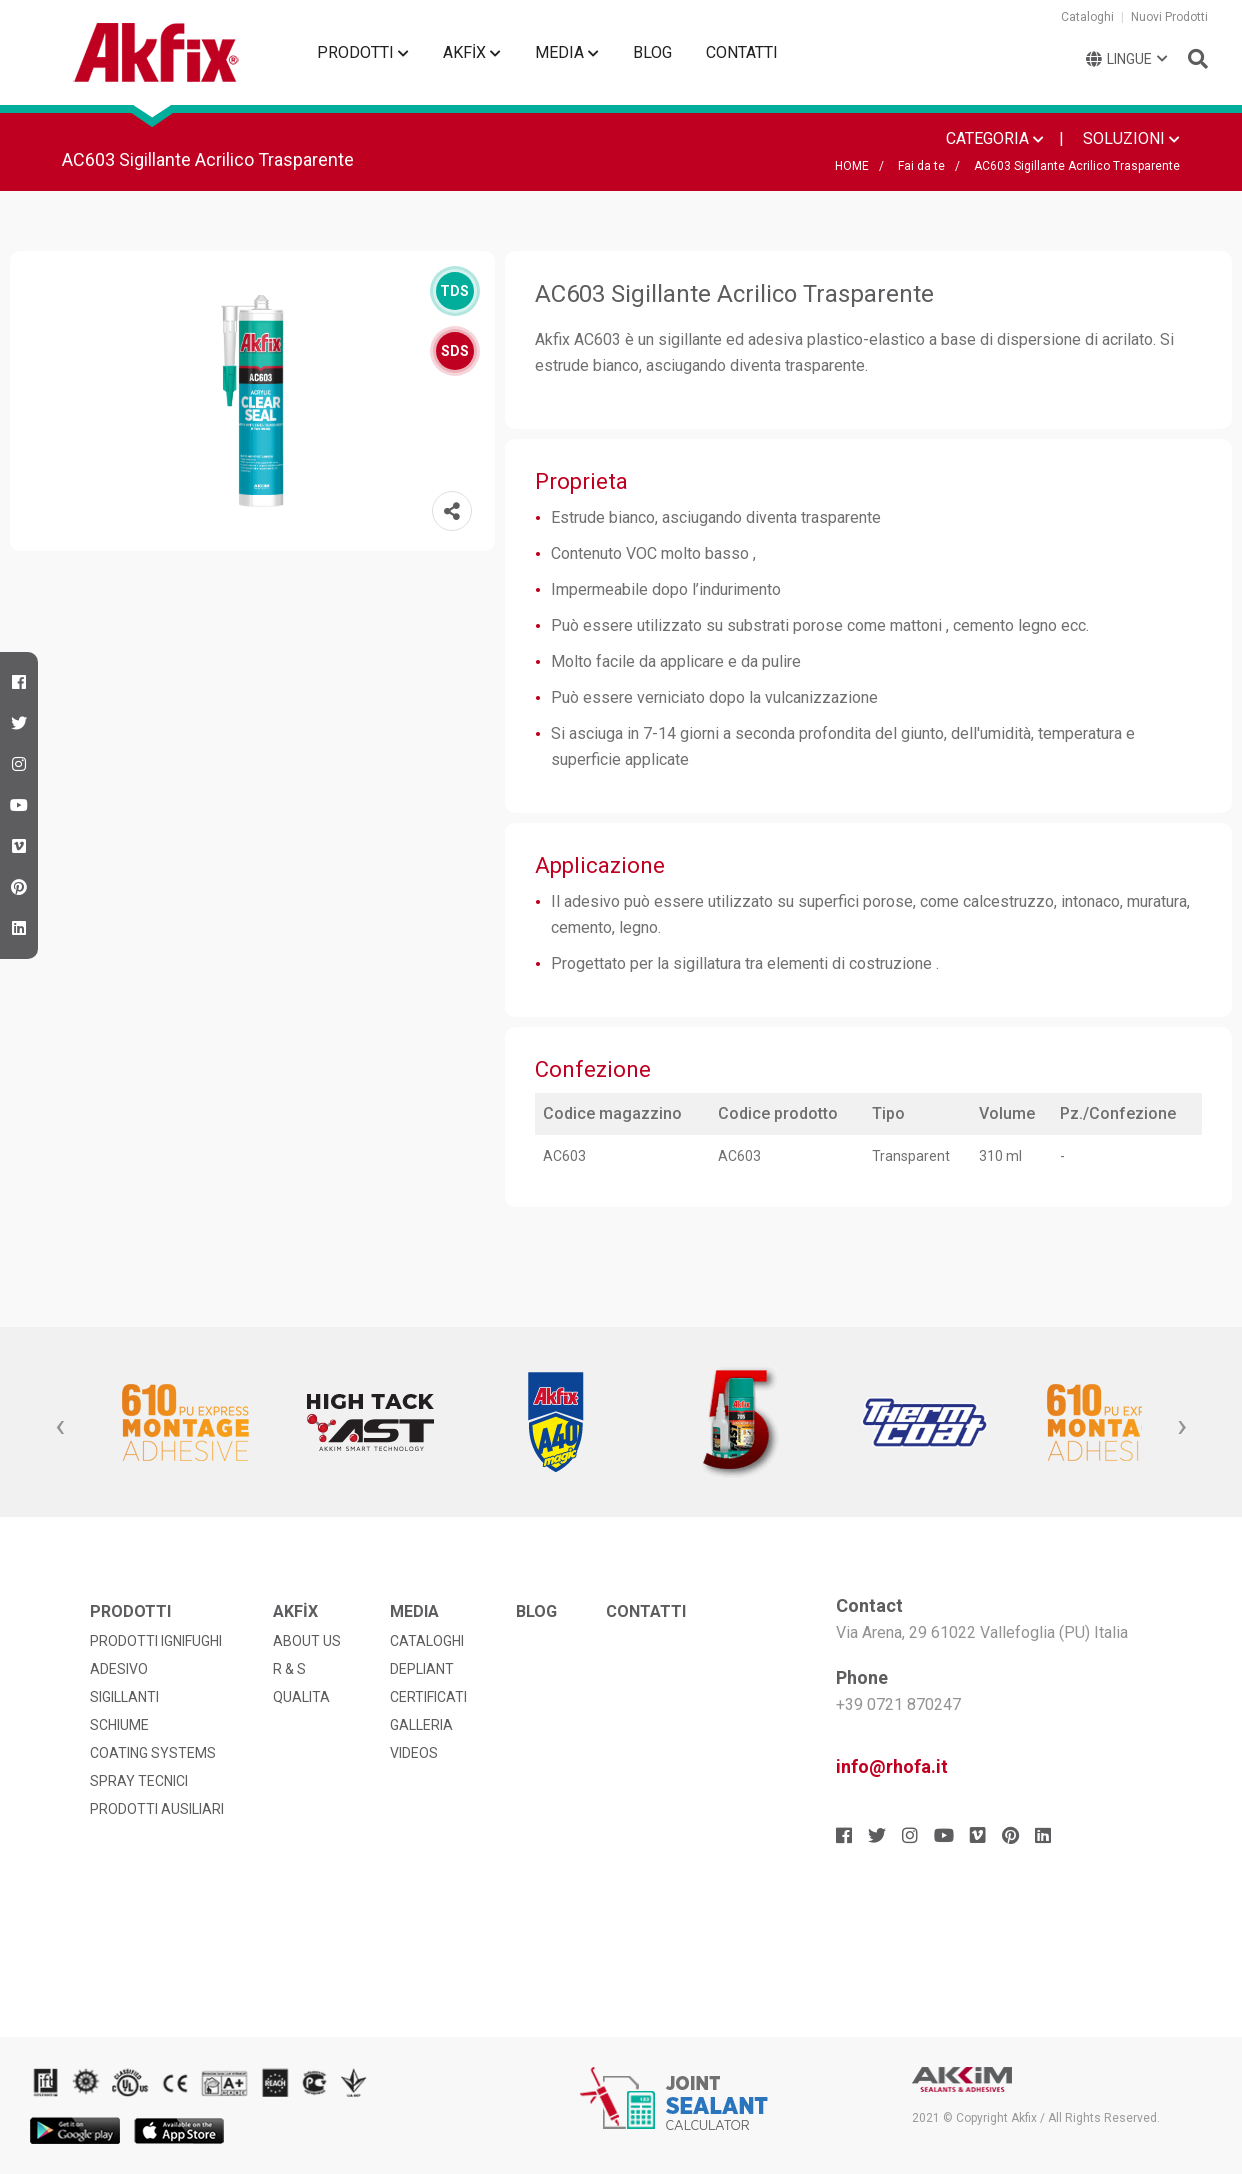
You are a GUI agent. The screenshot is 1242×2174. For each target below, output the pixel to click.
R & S (289, 1669)
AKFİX (472, 52)
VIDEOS (414, 1753)
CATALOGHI (427, 1641)
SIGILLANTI (124, 1697)
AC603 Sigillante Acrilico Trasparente (1077, 166)
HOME (852, 166)
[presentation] (60, 1427)
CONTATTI (742, 52)
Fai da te (921, 166)
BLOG (652, 52)
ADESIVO (119, 1669)
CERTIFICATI (428, 1697)
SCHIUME (119, 1725)
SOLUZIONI (1131, 138)
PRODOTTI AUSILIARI (157, 1809)
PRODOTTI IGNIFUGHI (156, 1641)
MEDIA (567, 52)
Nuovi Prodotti (1169, 17)
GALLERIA (421, 1725)
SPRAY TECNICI (139, 1781)
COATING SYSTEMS (153, 1753)
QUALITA (301, 1697)
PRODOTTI (363, 52)
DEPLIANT (422, 1669)
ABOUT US (307, 1641)
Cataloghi (1087, 17)
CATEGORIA (995, 138)
